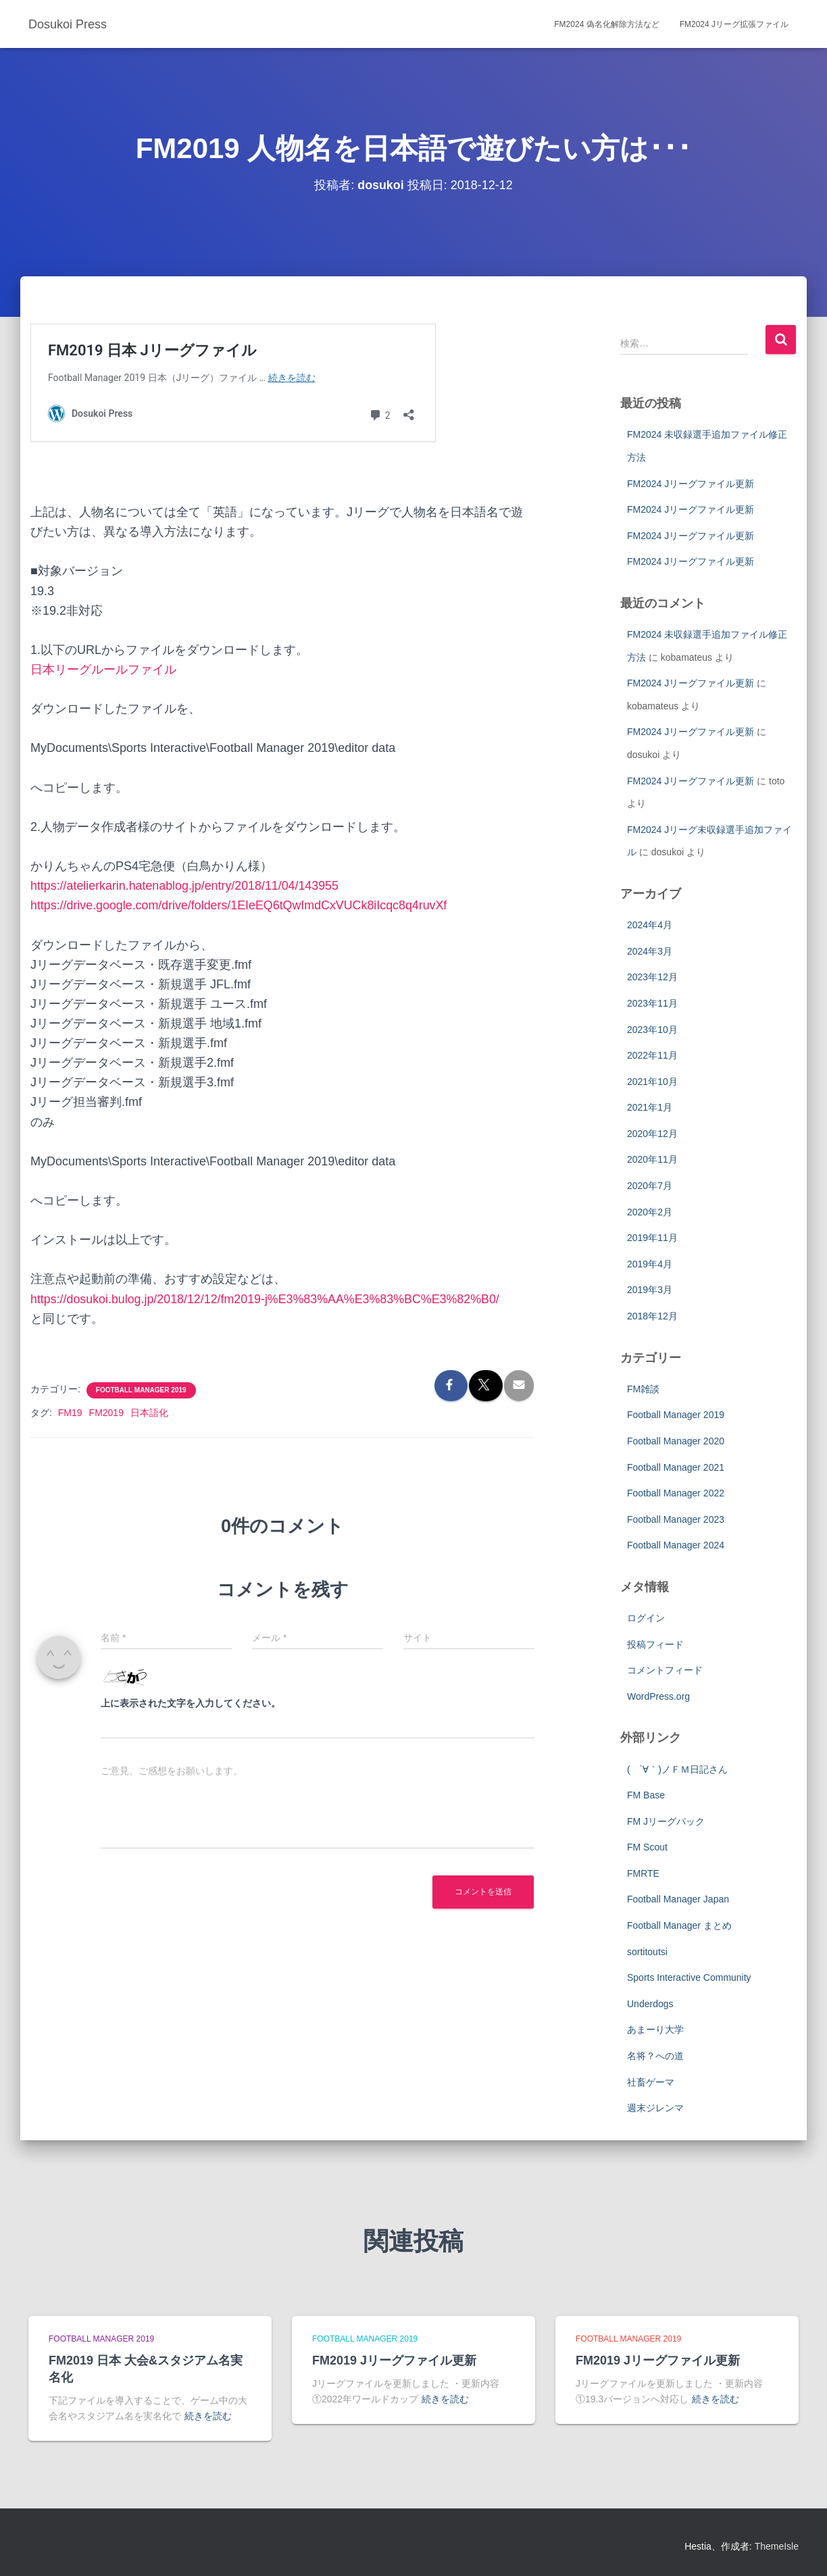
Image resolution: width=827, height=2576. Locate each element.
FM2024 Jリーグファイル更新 (690, 483)
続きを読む (208, 2415)
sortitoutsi (647, 1951)
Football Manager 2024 (675, 1545)
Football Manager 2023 (675, 1519)
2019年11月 (652, 1237)
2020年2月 (649, 1212)
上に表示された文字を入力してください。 (190, 1703)
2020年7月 (649, 1185)
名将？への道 (655, 2055)
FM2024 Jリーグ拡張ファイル (734, 24)
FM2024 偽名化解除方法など (606, 24)
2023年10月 (652, 1029)
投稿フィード (655, 1644)
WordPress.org (658, 1696)
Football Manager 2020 (675, 1441)
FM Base (646, 1795)
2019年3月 (649, 1289)
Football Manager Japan (678, 1899)
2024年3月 (649, 951)
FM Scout (647, 1847)
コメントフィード (665, 1670)
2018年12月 (652, 1316)
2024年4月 (649, 924)
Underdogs (650, 2003)
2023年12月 (652, 976)
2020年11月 (652, 1159)
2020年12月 (652, 1133)
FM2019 (106, 1412)
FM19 (70, 1412)
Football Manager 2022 (675, 1493)
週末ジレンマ (655, 2107)
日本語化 (149, 1412)
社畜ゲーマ (650, 2082)
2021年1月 (649, 1107)
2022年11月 (652, 1055)
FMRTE (643, 1873)
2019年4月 (649, 1264)
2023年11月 (652, 1003)
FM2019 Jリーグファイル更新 (394, 2360)
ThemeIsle (777, 2546)
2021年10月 (652, 1081)
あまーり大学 (655, 2029)
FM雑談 (643, 1389)
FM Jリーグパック (666, 1821)
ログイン (646, 1618)
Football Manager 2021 (675, 1467)
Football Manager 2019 (141, 1390)
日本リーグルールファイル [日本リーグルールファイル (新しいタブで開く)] (103, 669)
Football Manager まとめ (679, 1925)
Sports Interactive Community (689, 1977)
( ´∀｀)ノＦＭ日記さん (677, 1769)
